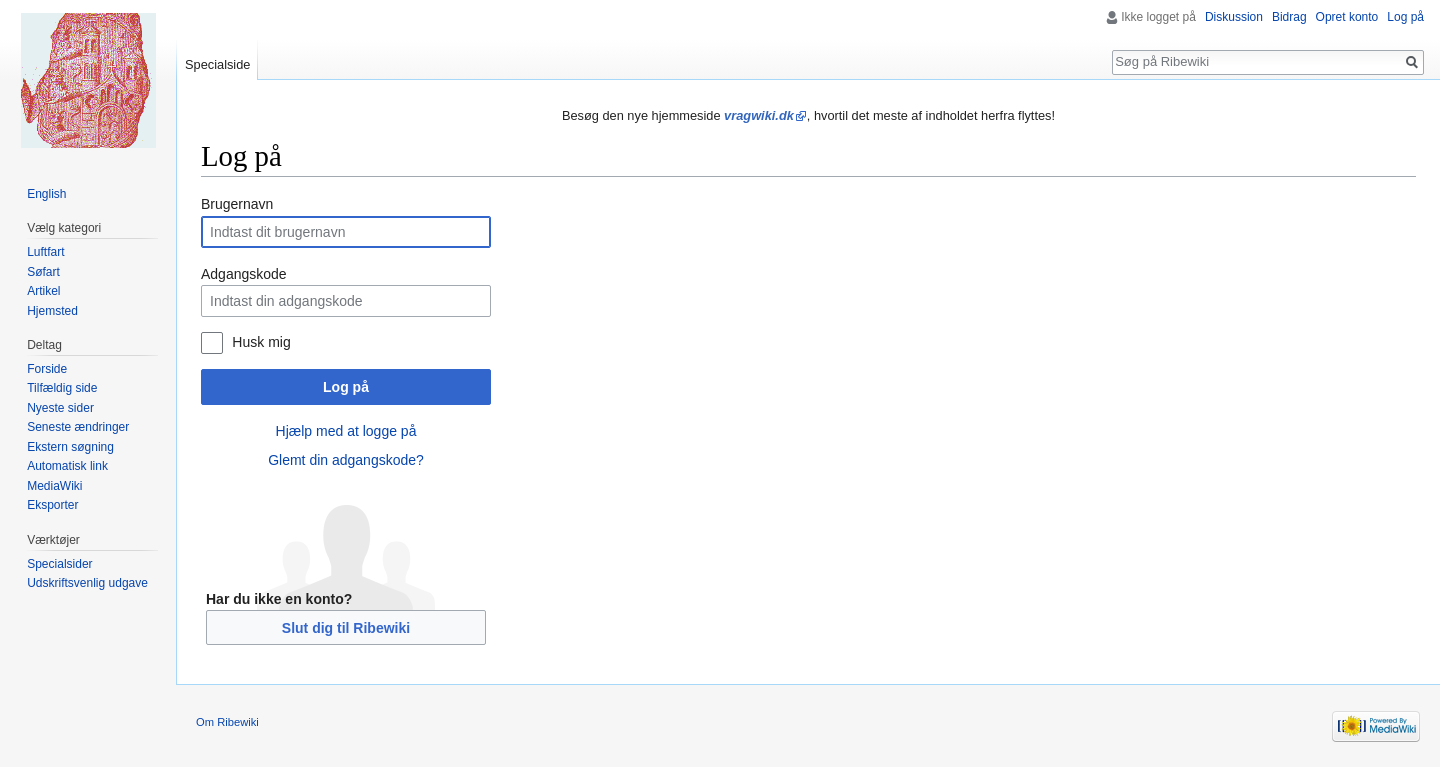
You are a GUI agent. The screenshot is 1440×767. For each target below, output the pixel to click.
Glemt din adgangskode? (346, 460)
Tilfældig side (62, 388)
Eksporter (52, 505)
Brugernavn (237, 204)
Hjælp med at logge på (346, 431)
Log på (346, 387)
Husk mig (261, 342)
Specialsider (59, 564)
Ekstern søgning (70, 447)
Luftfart (45, 252)
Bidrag (1289, 17)
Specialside (217, 64)
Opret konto (1347, 17)
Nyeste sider (60, 408)
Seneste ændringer (78, 427)
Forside (47, 369)
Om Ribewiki (227, 722)
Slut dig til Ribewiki (346, 628)
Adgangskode (244, 274)
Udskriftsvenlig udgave (87, 583)
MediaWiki (54, 486)
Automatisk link (67, 466)
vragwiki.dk (759, 115)
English (46, 194)
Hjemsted (52, 311)
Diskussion (1234, 17)
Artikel (43, 291)
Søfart (43, 272)
